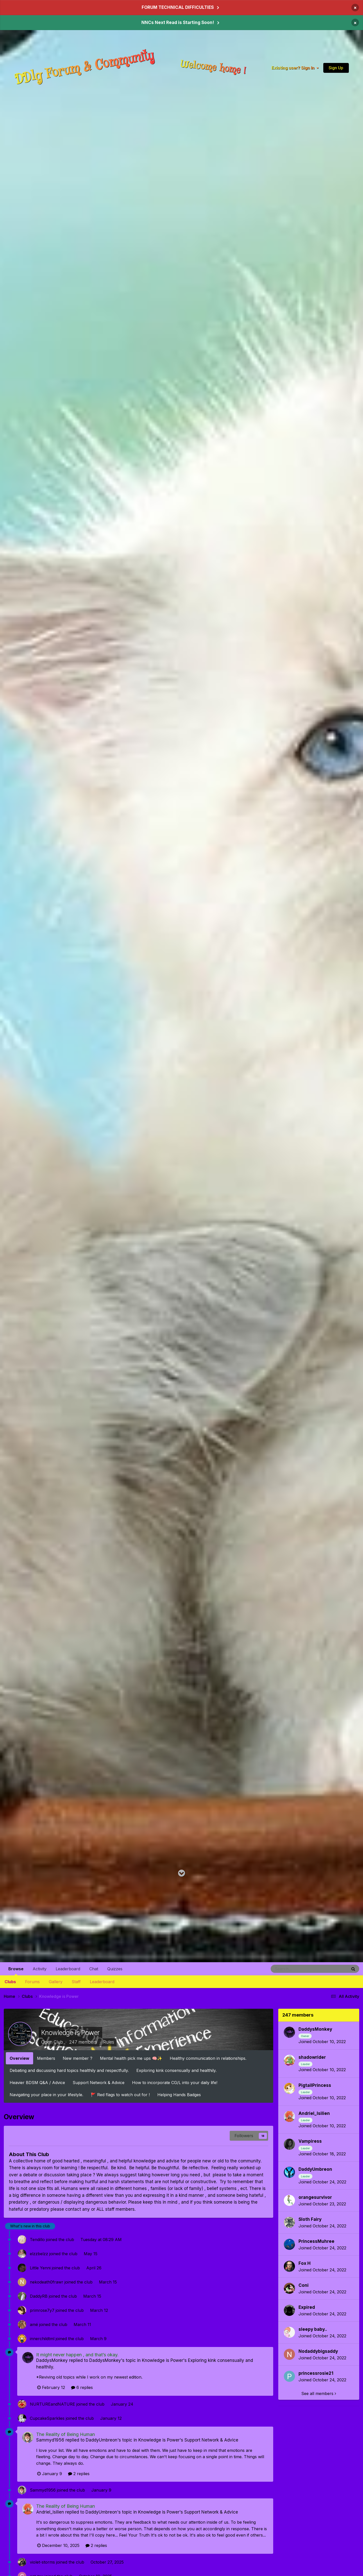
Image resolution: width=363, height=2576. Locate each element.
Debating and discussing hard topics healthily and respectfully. (69, 2070)
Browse (16, 1970)
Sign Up (336, 67)
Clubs (10, 1981)
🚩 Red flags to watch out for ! (120, 2094)
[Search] (297, 1969)
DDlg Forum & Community (84, 67)
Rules (108, 2042)
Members (46, 2058)
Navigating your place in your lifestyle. (46, 2094)
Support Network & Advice (98, 2082)
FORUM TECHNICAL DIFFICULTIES (178, 7)
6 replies (82, 2387)
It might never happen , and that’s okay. (77, 2354)
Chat (93, 1968)
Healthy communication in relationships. (208, 2058)
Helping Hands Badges (179, 2094)
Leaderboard (102, 1981)
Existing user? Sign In (294, 67)
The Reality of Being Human (65, 2434)
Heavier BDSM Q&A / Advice (37, 2082)
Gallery (55, 1981)
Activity (40, 1968)
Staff (76, 1981)
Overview (19, 2058)
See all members (318, 2393)
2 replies (79, 2473)
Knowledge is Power (70, 2032)
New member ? (77, 2058)
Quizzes (114, 1968)
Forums (32, 1981)
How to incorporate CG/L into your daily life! (174, 2082)
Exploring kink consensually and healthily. (176, 2070)
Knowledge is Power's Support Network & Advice (188, 2440)
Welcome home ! (213, 67)
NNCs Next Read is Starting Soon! (177, 22)
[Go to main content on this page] (181, 1875)
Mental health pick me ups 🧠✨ (131, 2058)
